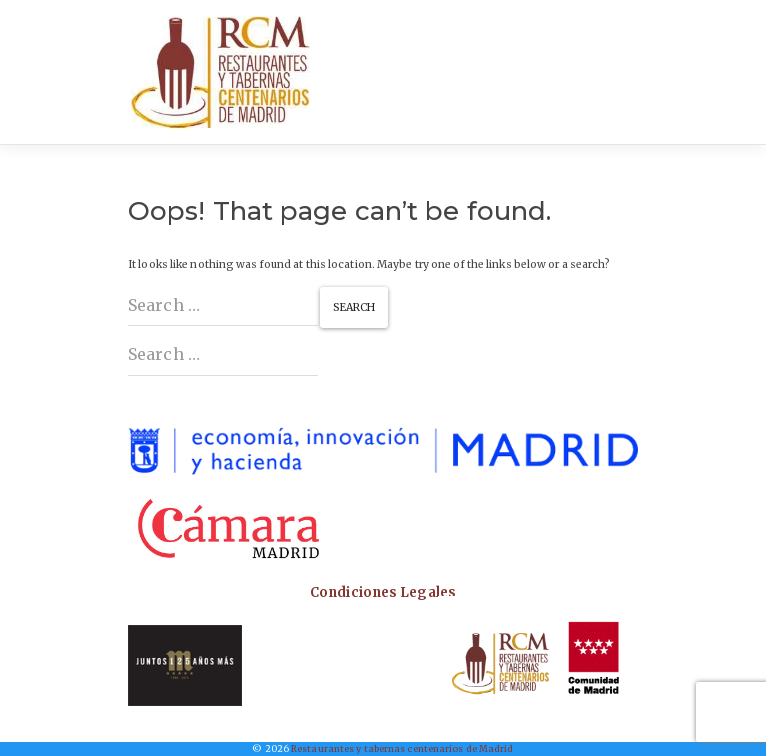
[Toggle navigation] (617, 72)
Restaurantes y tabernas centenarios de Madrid (402, 748)
